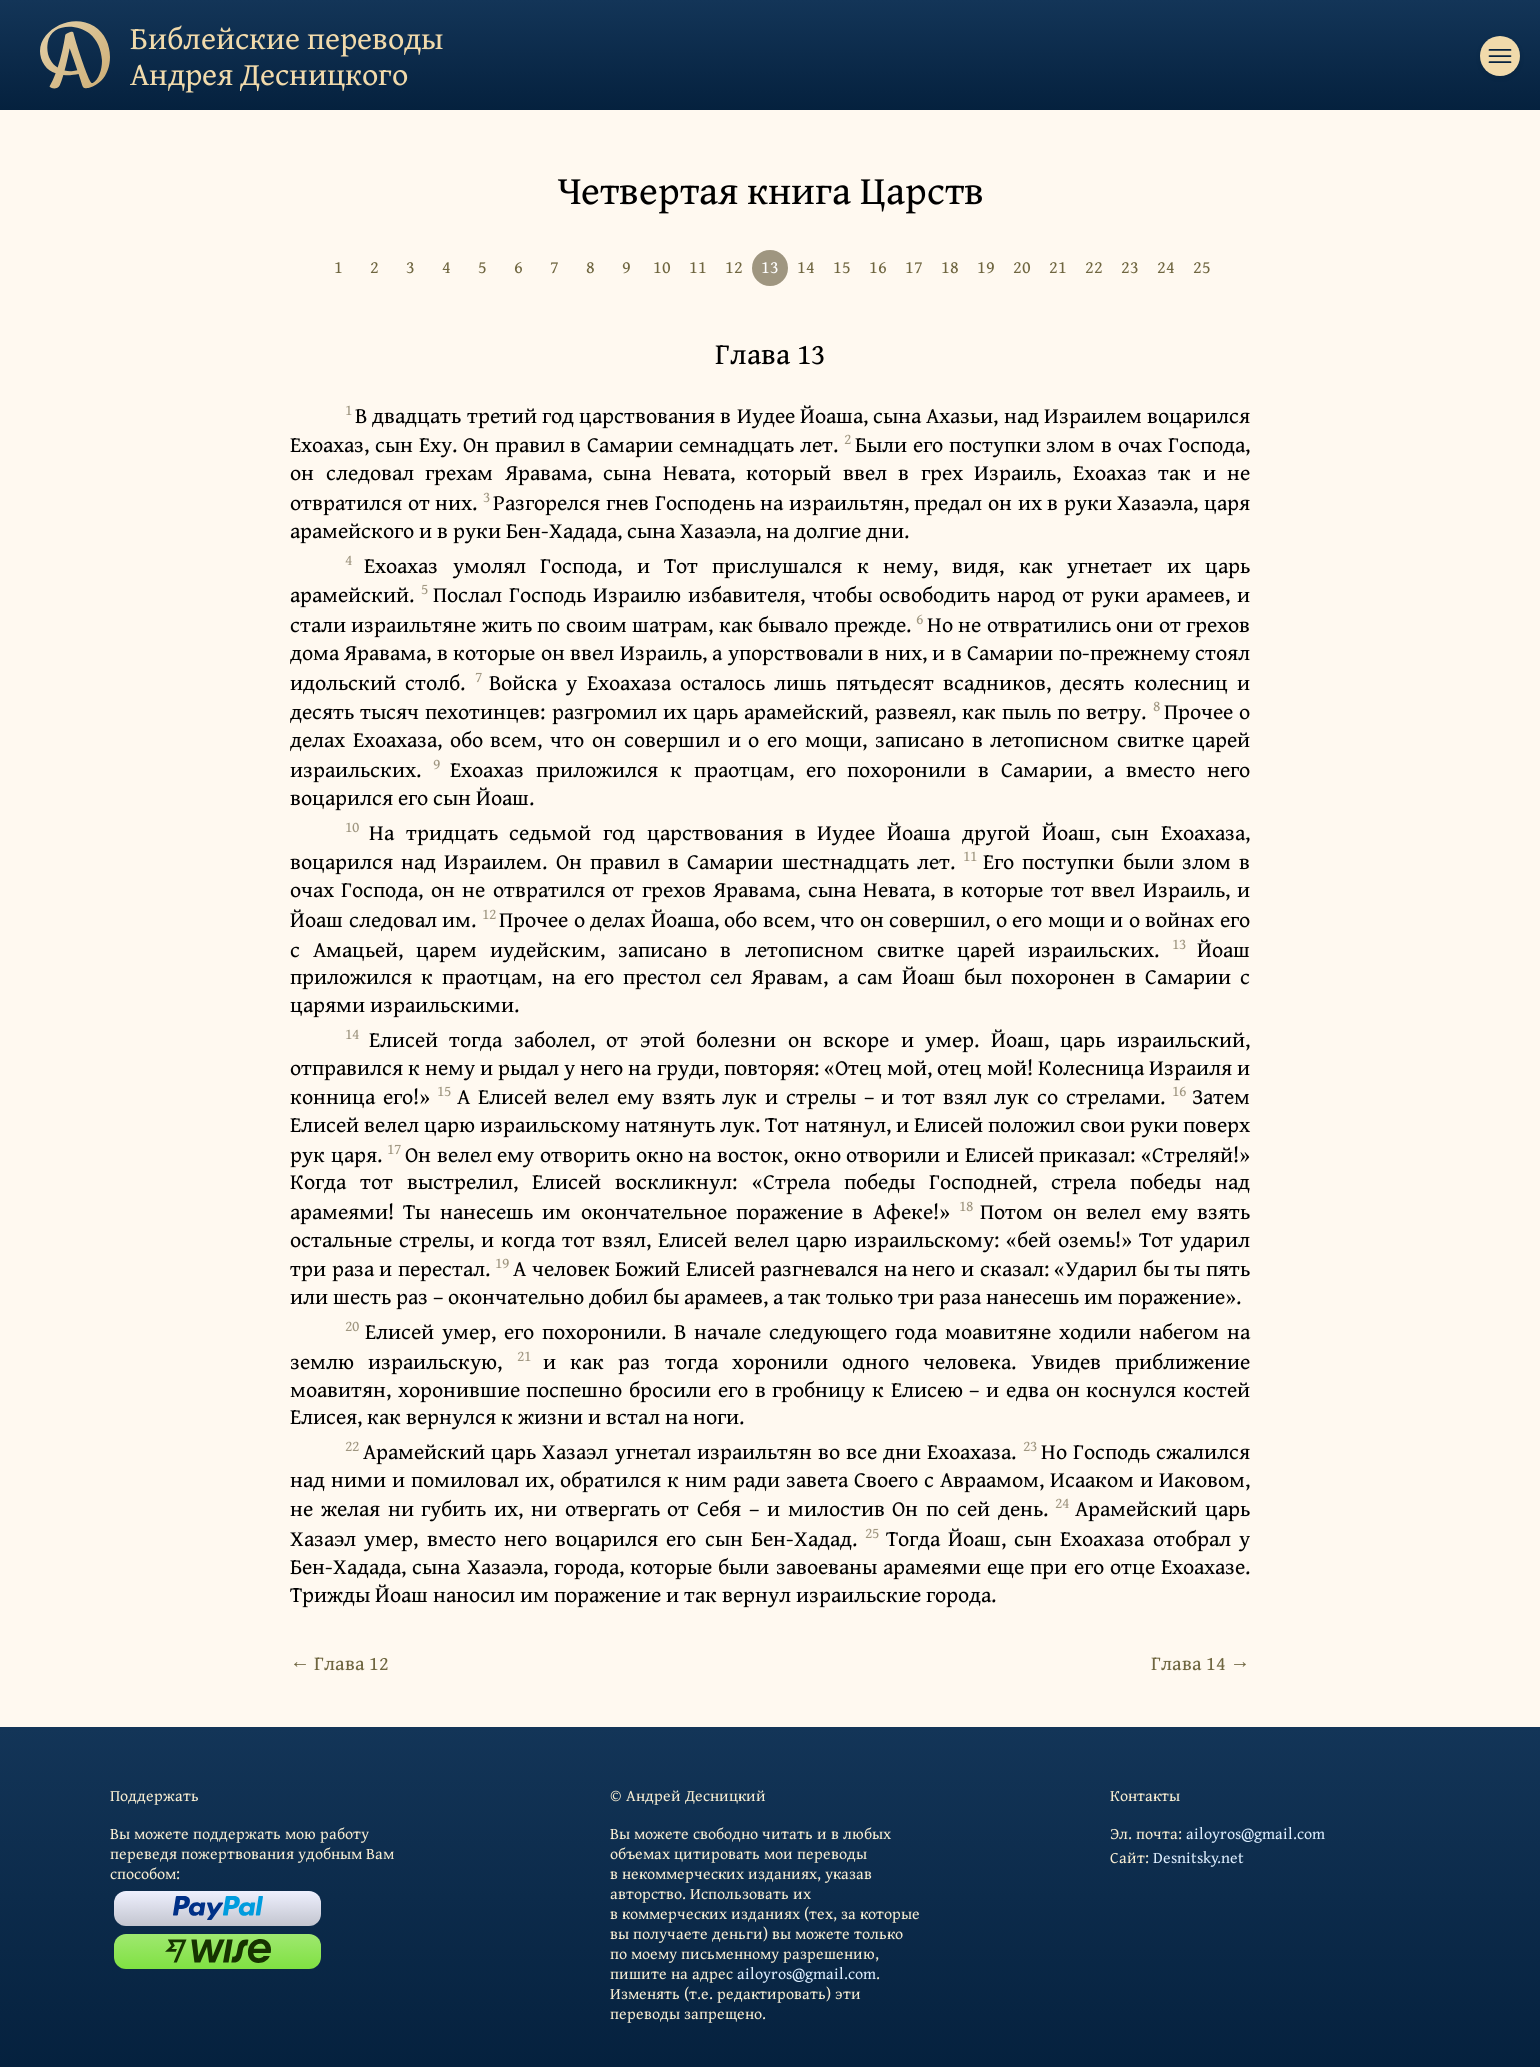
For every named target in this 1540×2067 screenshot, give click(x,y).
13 (770, 266)
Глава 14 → (1200, 1662)
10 (662, 266)
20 (1022, 266)
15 (842, 266)
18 (950, 266)
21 (1058, 266)
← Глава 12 (339, 1662)
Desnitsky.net (1198, 1857)
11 (698, 266)
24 (1166, 266)
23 (1130, 266)
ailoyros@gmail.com (806, 1973)
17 (914, 266)
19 (986, 266)
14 (806, 266)
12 (734, 266)
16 (878, 266)
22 (1094, 266)
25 (1202, 266)
